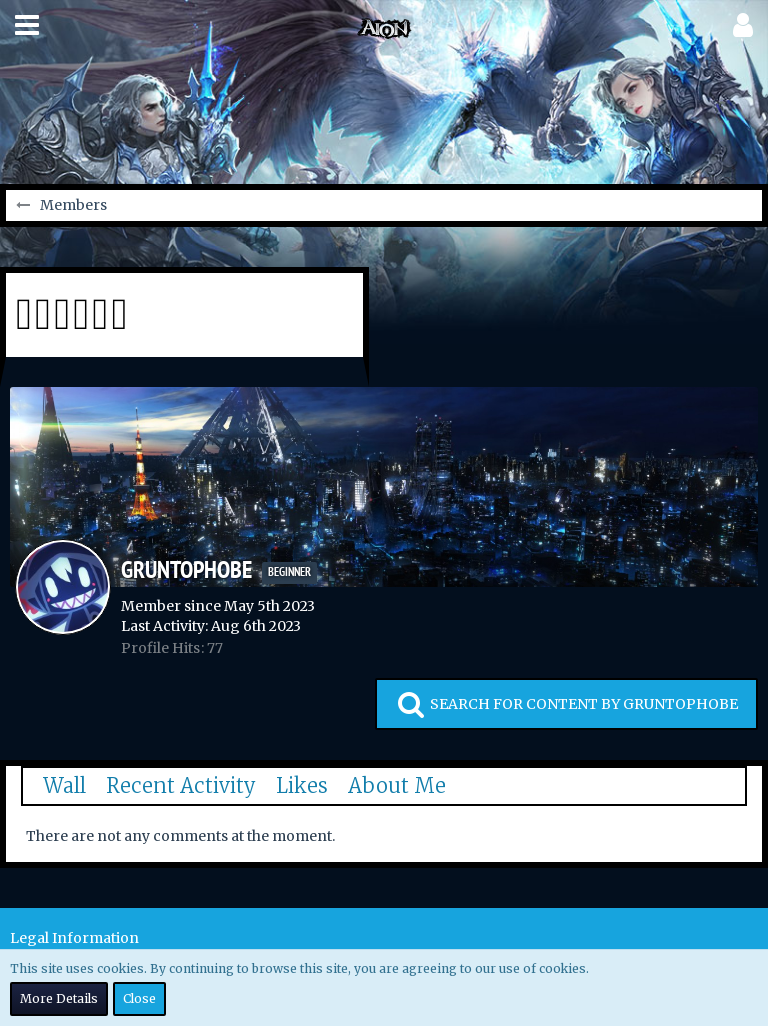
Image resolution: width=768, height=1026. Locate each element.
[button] (27, 25)
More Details (59, 998)
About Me (397, 785)
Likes (302, 785)
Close (139, 998)
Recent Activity (181, 785)
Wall (64, 785)
